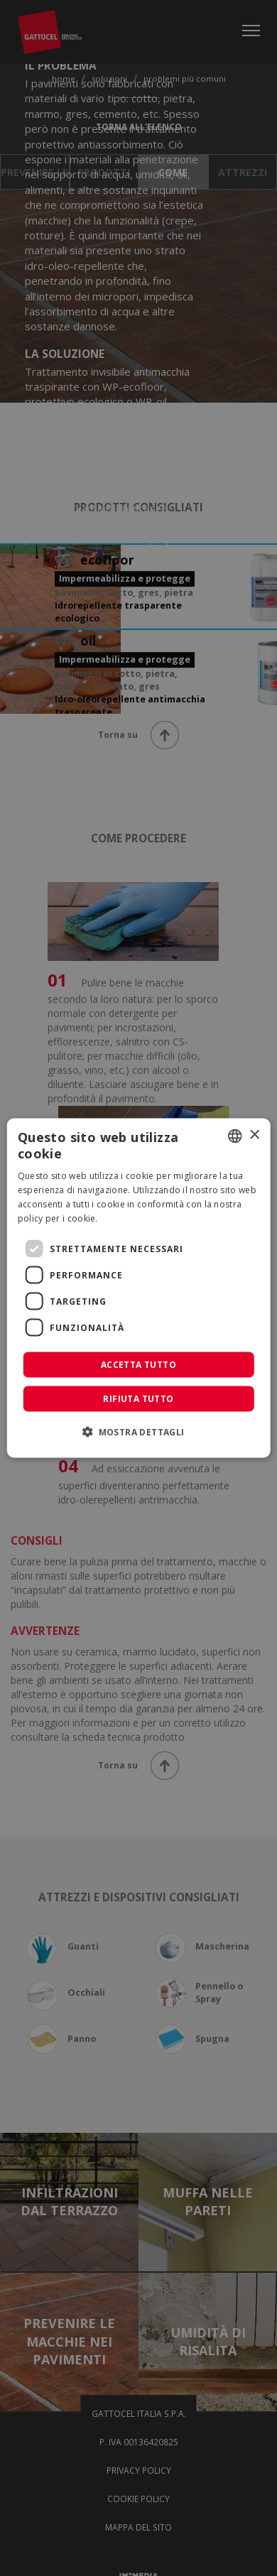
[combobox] (234, 1136)
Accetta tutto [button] (138, 1365)
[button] (138, 1431)
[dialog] (139, 1288)
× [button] (254, 1135)
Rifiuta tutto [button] (138, 1399)
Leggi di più (124, 1218)
